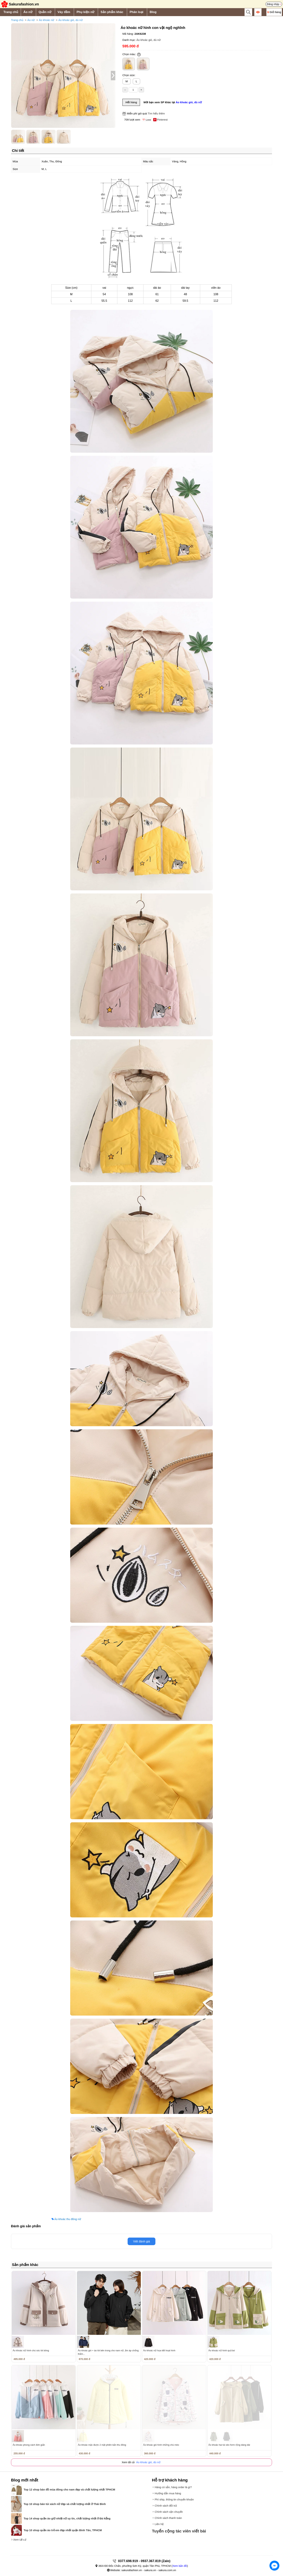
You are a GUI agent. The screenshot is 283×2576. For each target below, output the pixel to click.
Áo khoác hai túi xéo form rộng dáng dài (229, 2444)
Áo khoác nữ (46, 20)
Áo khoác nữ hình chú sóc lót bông (31, 2350)
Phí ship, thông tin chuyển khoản (174, 2499)
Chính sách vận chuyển (169, 2511)
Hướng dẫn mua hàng (168, 2493)
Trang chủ (10, 12)
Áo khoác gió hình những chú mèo (161, 2444)
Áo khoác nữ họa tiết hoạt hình (159, 2350)
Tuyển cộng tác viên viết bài (179, 2531)
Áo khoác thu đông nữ (67, 2219)
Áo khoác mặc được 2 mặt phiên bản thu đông (102, 2444)
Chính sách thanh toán (168, 2517)
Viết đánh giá (141, 2241)
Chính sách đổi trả (166, 2505)
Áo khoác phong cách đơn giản (29, 2444)
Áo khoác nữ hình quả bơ (221, 2350)
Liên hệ (159, 2524)
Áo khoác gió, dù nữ (70, 20)
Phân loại (136, 12)
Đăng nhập (273, 4)
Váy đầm (64, 12)
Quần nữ (45, 12)
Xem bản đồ (179, 2565)
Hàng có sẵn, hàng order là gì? (173, 2487)
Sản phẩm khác (112, 12)
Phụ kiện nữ (85, 12)
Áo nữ (27, 12)
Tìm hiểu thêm (156, 113)
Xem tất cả (19, 2539)
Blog (153, 12)
